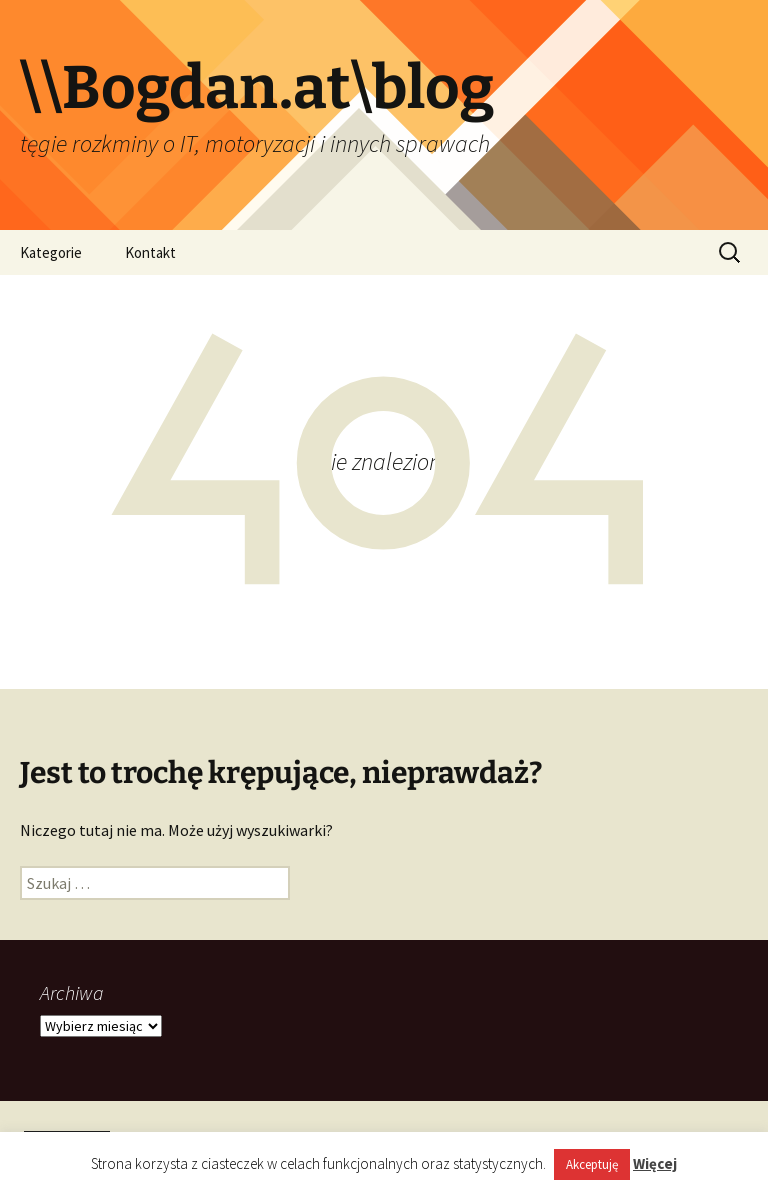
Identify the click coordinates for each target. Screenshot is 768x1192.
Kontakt (150, 252)
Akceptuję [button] (592, 1164)
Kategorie (51, 252)
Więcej (655, 1163)
